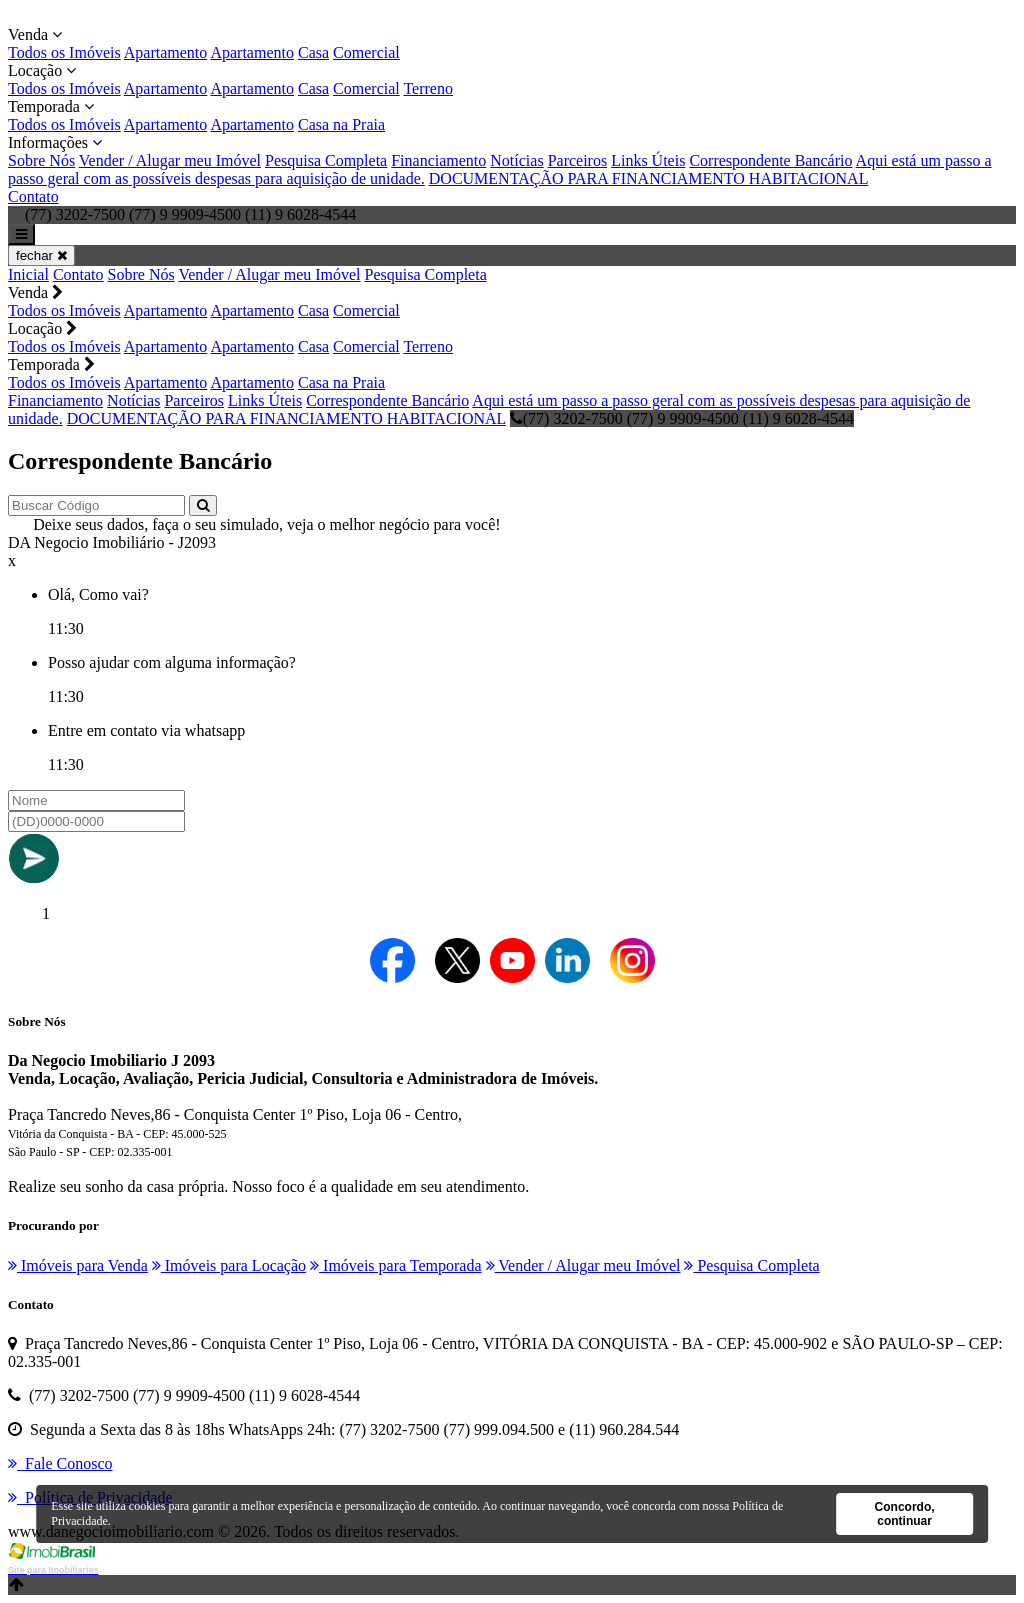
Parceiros (578, 160)
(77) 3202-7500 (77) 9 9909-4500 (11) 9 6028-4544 (682, 418)
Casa (313, 52)
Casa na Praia (341, 124)
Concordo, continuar (905, 1514)
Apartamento (166, 52)
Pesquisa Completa (326, 160)
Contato (33, 196)
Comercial (366, 52)
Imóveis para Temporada (396, 1265)
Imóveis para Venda (78, 1265)
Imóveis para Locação (229, 1265)
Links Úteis (648, 160)
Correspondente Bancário (770, 160)
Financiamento (438, 160)
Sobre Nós (41, 160)
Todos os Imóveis (64, 52)
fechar (41, 255)
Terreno (428, 88)
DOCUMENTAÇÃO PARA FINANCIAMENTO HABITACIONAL (649, 178)
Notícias (516, 160)
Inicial (28, 274)
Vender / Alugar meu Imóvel (170, 160)
